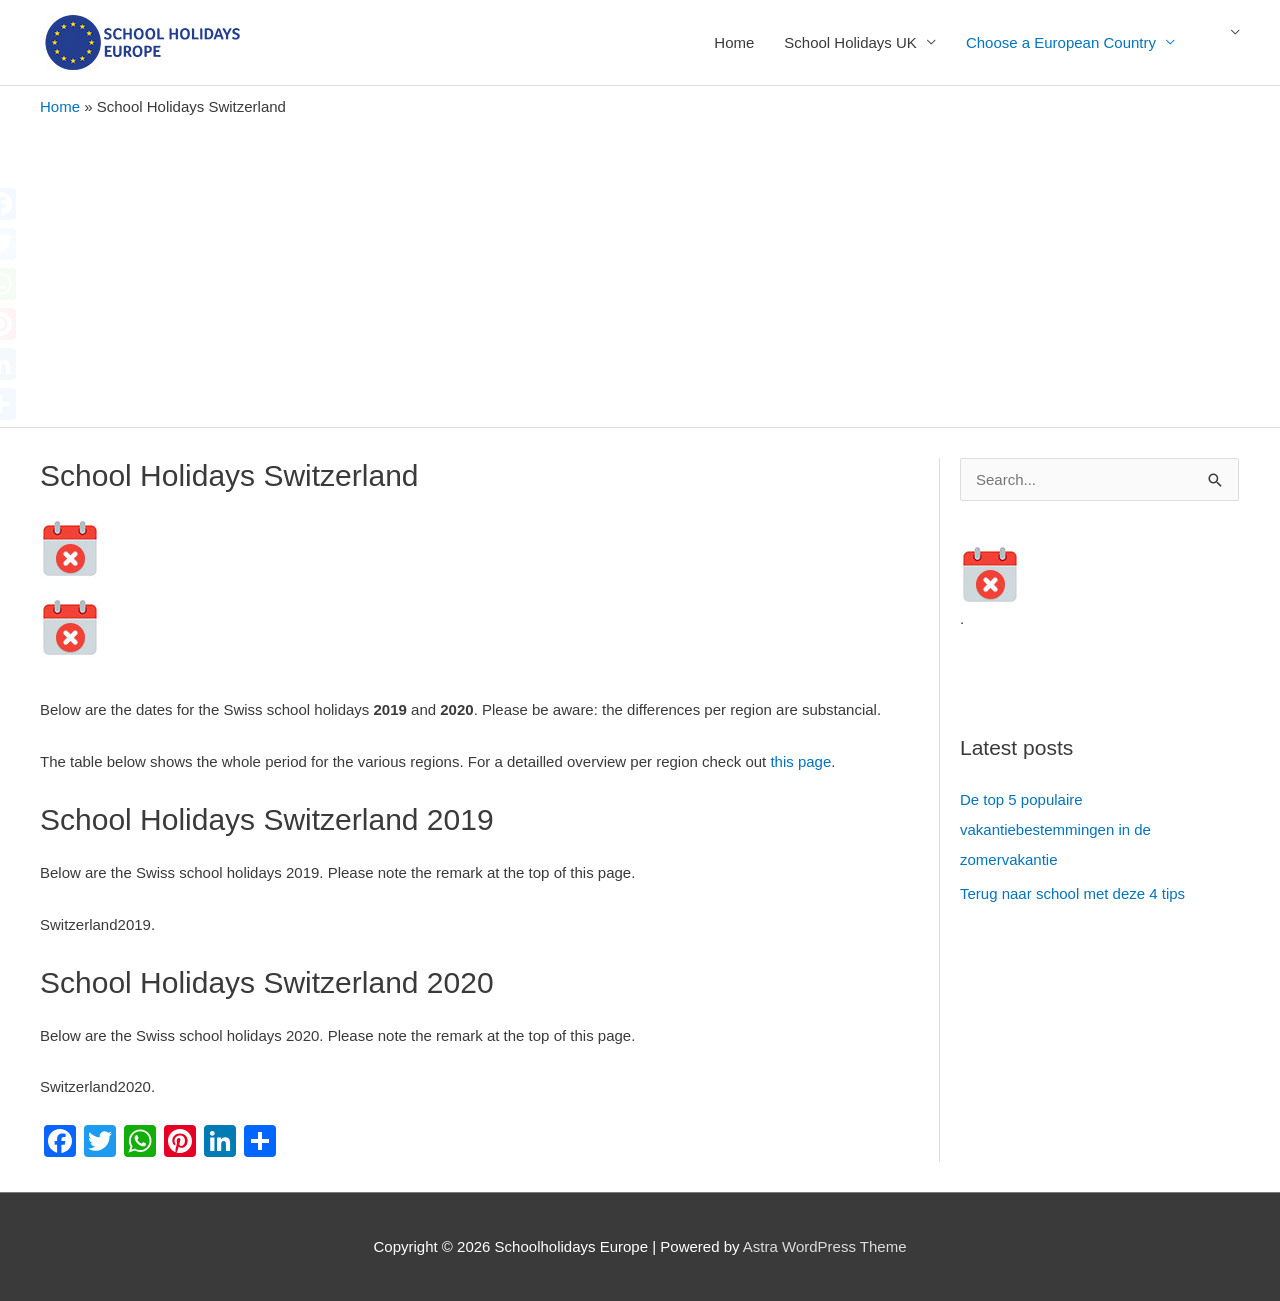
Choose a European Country (1061, 42)
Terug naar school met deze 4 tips (1072, 893)
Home (734, 42)
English (1225, 43)
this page (800, 761)
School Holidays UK (850, 42)
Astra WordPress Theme (825, 1246)
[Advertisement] (640, 267)
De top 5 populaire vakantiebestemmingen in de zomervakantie (1055, 829)
